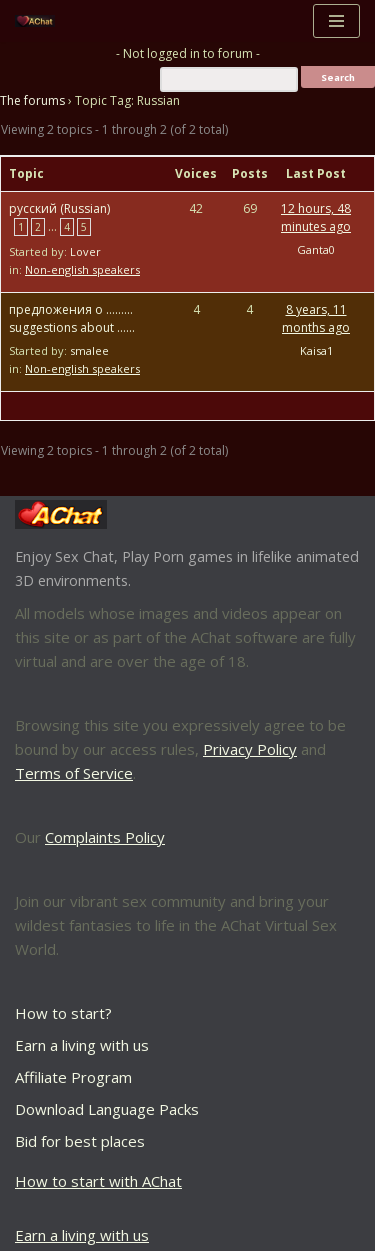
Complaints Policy (105, 837)
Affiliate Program (73, 1077)
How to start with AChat (98, 1181)
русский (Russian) (59, 208)
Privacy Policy (250, 749)
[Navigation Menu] (336, 21)
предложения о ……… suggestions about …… (72, 318)
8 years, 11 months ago (316, 318)
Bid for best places (80, 1141)
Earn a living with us (82, 1045)
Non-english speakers (82, 269)
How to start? (63, 1013)
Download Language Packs (107, 1109)
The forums (32, 100)
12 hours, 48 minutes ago (316, 217)
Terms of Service (74, 773)
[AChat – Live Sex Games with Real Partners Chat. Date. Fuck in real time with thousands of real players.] (40, 21)
